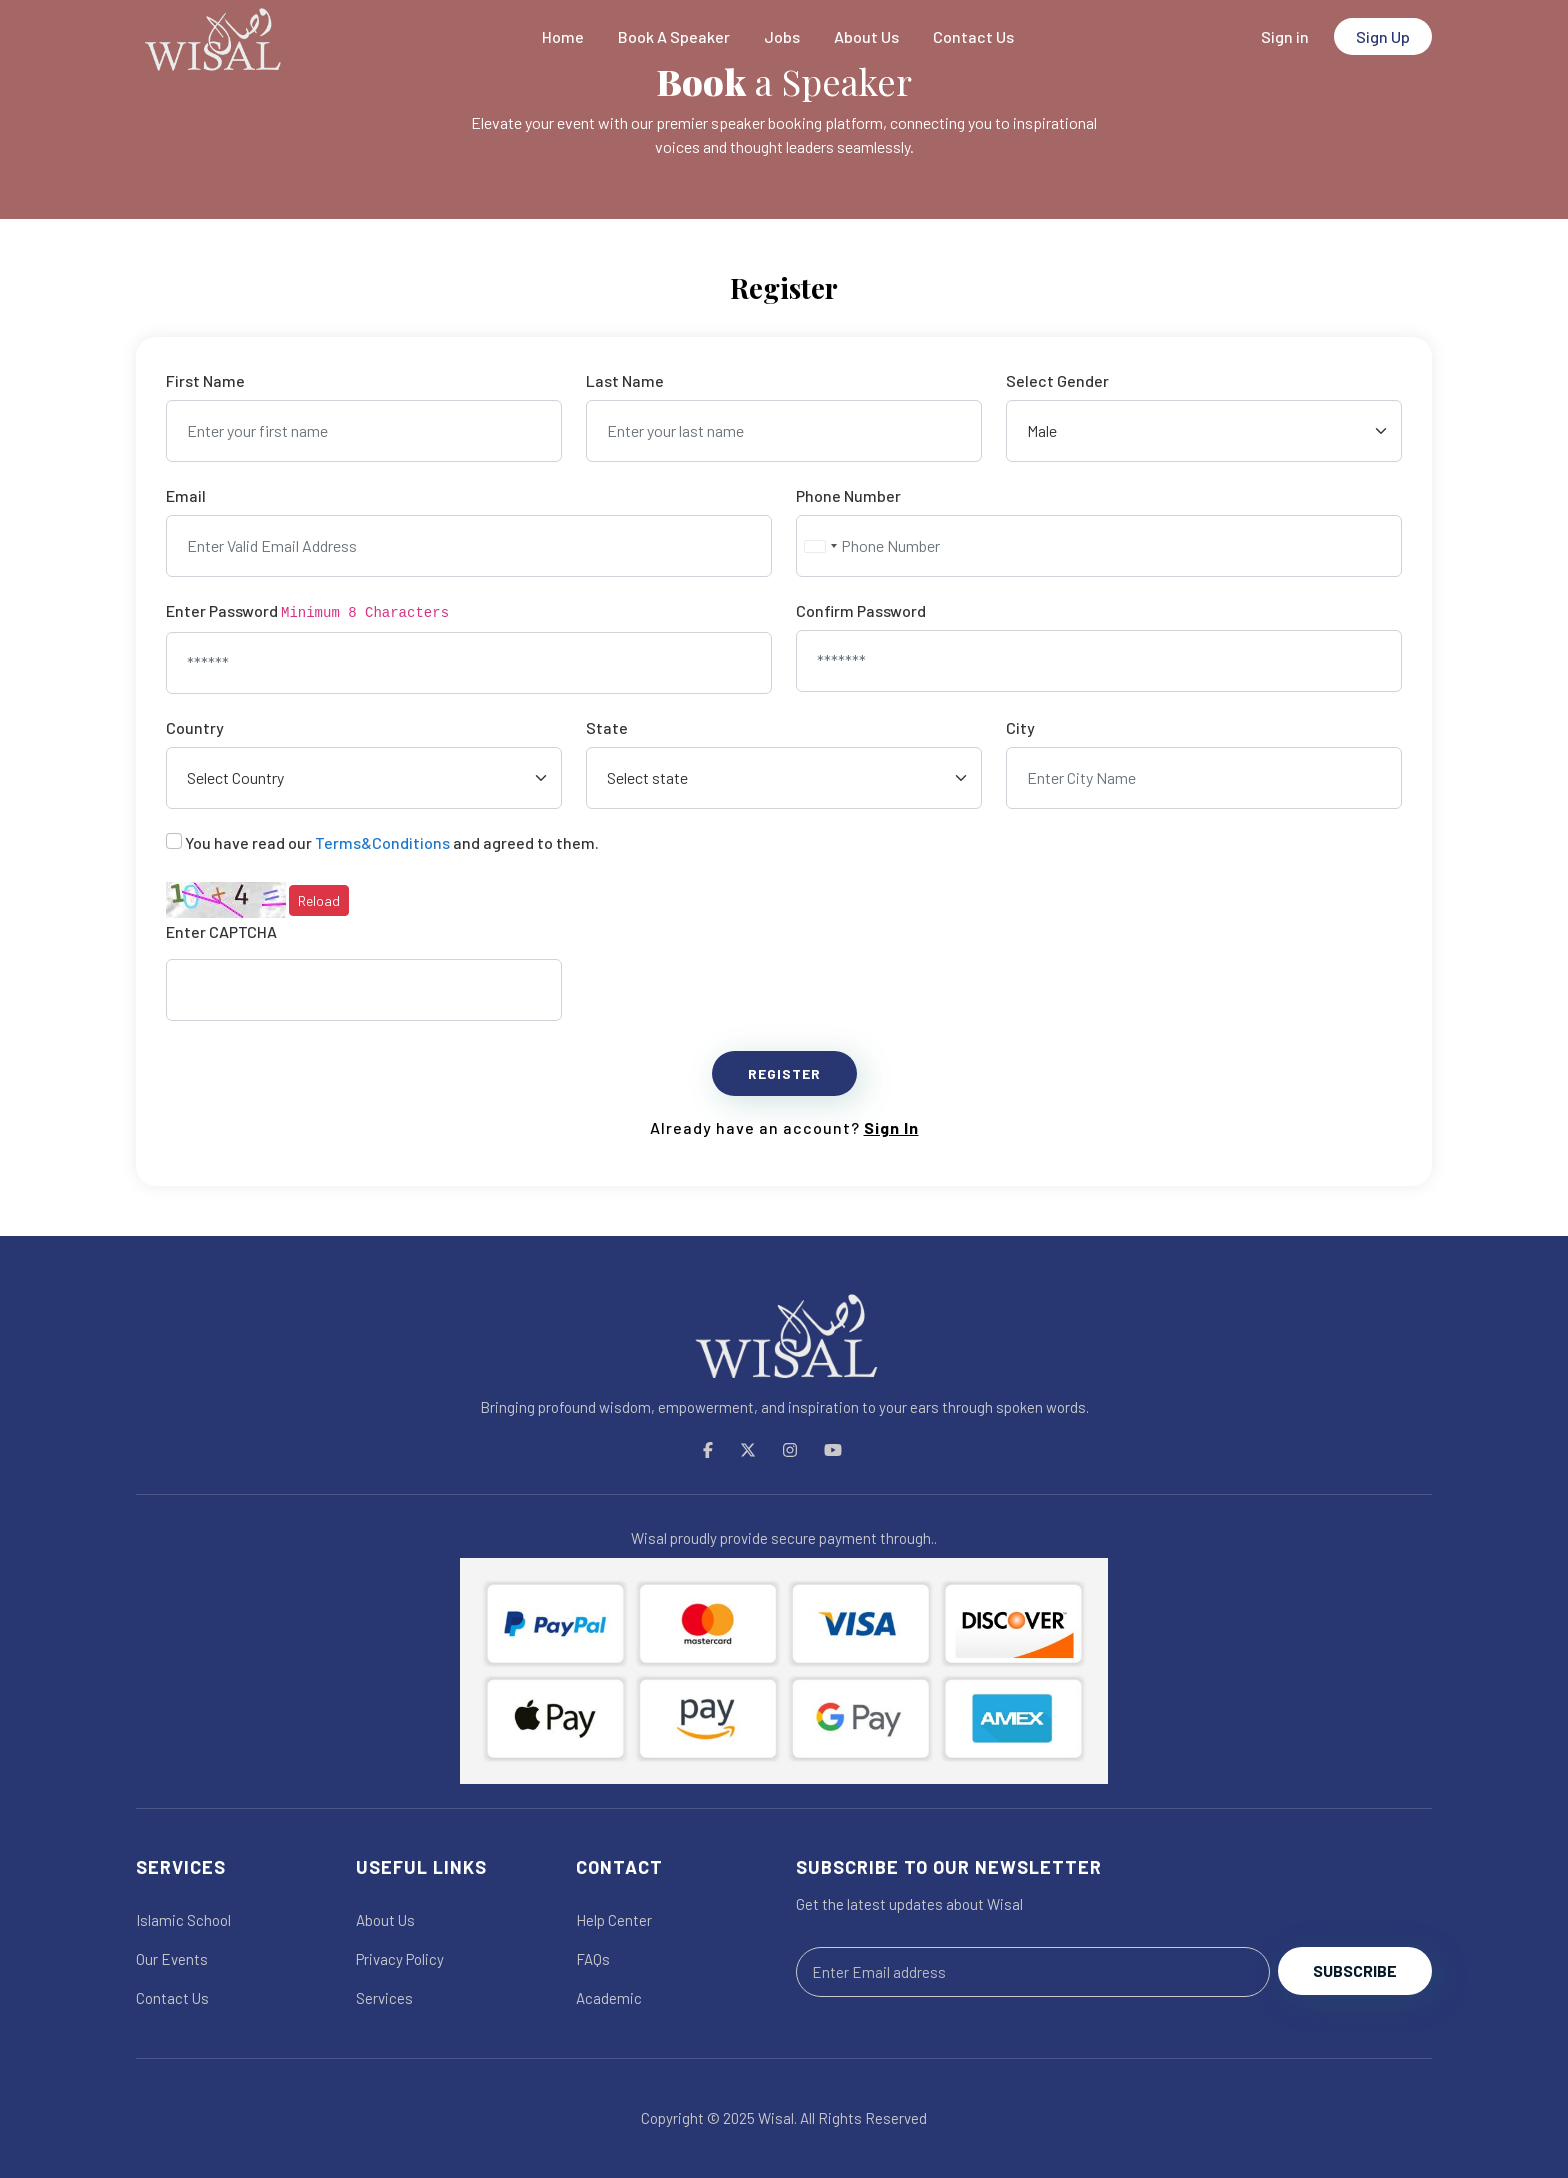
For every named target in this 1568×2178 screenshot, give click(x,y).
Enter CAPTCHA (221, 931)
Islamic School (183, 1920)
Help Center (614, 1920)
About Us (866, 36)
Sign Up (1383, 36)
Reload (319, 900)
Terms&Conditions (382, 842)
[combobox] (820, 546)
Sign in (1285, 36)
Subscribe (1355, 1970)
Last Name (625, 380)
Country (195, 727)
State (607, 727)
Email (186, 495)
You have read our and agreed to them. (392, 842)
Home (563, 36)
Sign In (891, 1127)
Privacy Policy (400, 1959)
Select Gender (1057, 380)
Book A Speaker (674, 36)
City (1020, 727)
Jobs (782, 36)
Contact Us (973, 36)
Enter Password (307, 611)
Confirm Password (861, 610)
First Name (205, 380)
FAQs (593, 1959)
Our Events (172, 1959)
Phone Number (848, 495)
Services (384, 1998)
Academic (609, 1998)
